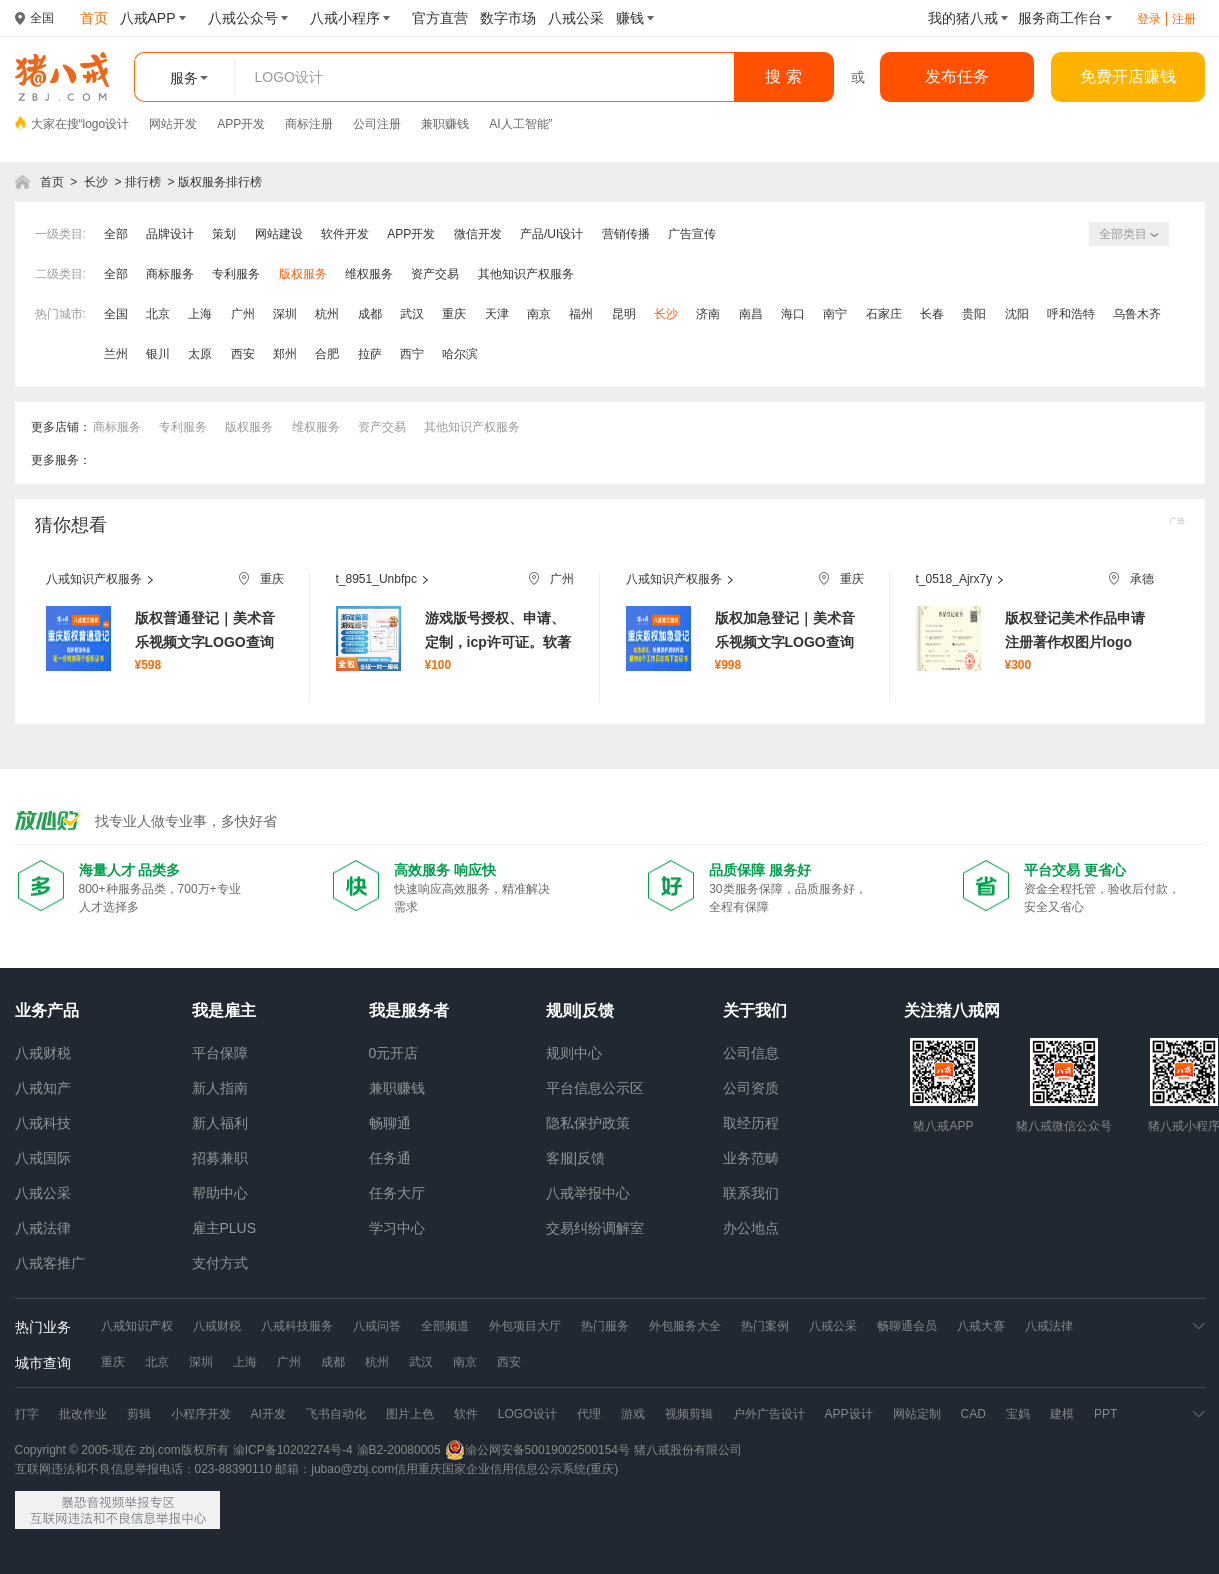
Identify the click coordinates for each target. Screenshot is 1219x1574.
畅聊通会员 (907, 1326)
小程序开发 (201, 1414)
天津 (497, 314)
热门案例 (765, 1326)
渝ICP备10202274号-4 (293, 1450)
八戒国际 (43, 1158)
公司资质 (751, 1088)
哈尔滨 (460, 354)
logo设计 (106, 124)
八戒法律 (43, 1228)
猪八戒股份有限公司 (688, 1450)
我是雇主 (224, 1010)
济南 (708, 314)
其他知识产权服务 (526, 274)
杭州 (327, 314)
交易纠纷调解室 (595, 1228)
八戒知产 (43, 1088)
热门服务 (605, 1326)
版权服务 (303, 274)
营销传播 (626, 234)
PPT (1105, 1414)
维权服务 (369, 274)
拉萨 (370, 354)
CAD (973, 1414)
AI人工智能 (518, 124)
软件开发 (345, 234)
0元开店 (394, 1053)
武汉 (412, 314)
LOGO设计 (527, 1414)
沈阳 (1017, 314)
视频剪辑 (689, 1414)
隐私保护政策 (588, 1123)
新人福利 (220, 1123)
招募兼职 (220, 1158)
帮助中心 (220, 1193)
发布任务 (957, 76)
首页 (52, 182)
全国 (116, 314)
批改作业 (83, 1414)
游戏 (633, 1414)
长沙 (96, 182)
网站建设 (279, 234)
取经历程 (751, 1123)
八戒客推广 (50, 1263)
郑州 (285, 354)
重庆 (454, 314)
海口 (793, 314)
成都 (370, 314)
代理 (589, 1414)
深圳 (285, 314)
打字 (27, 1414)
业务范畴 (751, 1158)
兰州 (116, 354)
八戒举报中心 (588, 1193)
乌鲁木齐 (1137, 314)
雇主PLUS (224, 1228)
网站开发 (173, 124)
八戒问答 (377, 1326)
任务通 (390, 1158)
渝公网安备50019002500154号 (537, 1450)
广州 (243, 314)
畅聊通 (390, 1123)
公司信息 (751, 1053)
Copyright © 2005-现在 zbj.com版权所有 (122, 1450)
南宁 (835, 314)
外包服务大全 (685, 1326)
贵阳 (974, 314)
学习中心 (397, 1228)
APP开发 (241, 124)
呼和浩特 (1071, 314)
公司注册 (377, 124)
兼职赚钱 (445, 124)
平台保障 (220, 1053)
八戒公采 (43, 1193)
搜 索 (783, 76)
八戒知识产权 (137, 1326)
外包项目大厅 (525, 1326)
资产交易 (435, 274)
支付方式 (220, 1263)
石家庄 (884, 314)
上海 (200, 314)
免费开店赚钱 (1128, 76)
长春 (932, 314)
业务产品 (47, 1010)
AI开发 (268, 1414)
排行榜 (143, 182)
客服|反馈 (576, 1158)
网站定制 (917, 1414)
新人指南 (220, 1088)
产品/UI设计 (551, 234)
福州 (581, 314)
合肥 (327, 354)
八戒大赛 (981, 1326)
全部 (116, 234)
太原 (200, 354)
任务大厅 (397, 1193)
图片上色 (410, 1414)
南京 (539, 314)
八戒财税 (43, 1053)
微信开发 (478, 234)
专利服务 (236, 274)
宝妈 (1018, 1414)
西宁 (412, 354)
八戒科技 (43, 1123)
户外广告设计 (769, 1414)
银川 (158, 354)
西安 (243, 354)
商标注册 (309, 124)
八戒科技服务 (297, 1326)
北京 (158, 314)
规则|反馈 (580, 1010)
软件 (466, 1414)
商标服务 (170, 274)
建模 (1062, 1414)
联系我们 (751, 1193)
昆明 (624, 314)
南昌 (751, 314)
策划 (224, 234)
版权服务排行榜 (220, 182)
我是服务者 (409, 1010)
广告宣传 (692, 234)
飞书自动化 (336, 1414)
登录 (1149, 19)
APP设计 (849, 1414)
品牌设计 (170, 234)
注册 (1184, 19)
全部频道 (445, 1326)
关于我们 (755, 1010)
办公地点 (751, 1228)
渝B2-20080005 (399, 1450)
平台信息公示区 (595, 1088)
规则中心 (574, 1053)
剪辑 (139, 1414)
